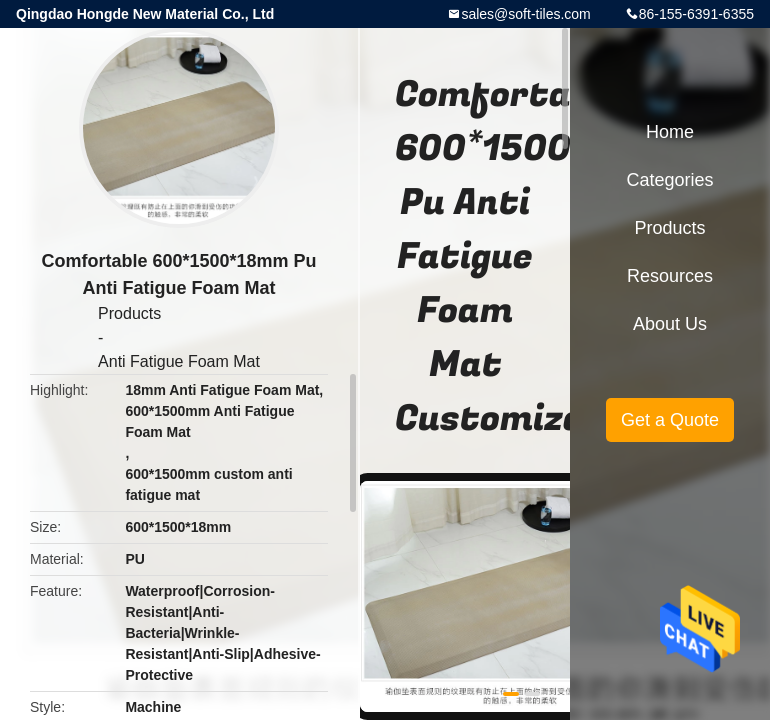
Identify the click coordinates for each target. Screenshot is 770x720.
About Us (670, 324)
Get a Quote (670, 420)
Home (670, 132)
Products (129, 313)
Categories (669, 180)
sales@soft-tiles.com (525, 14)
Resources (670, 276)
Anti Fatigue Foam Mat (179, 361)
